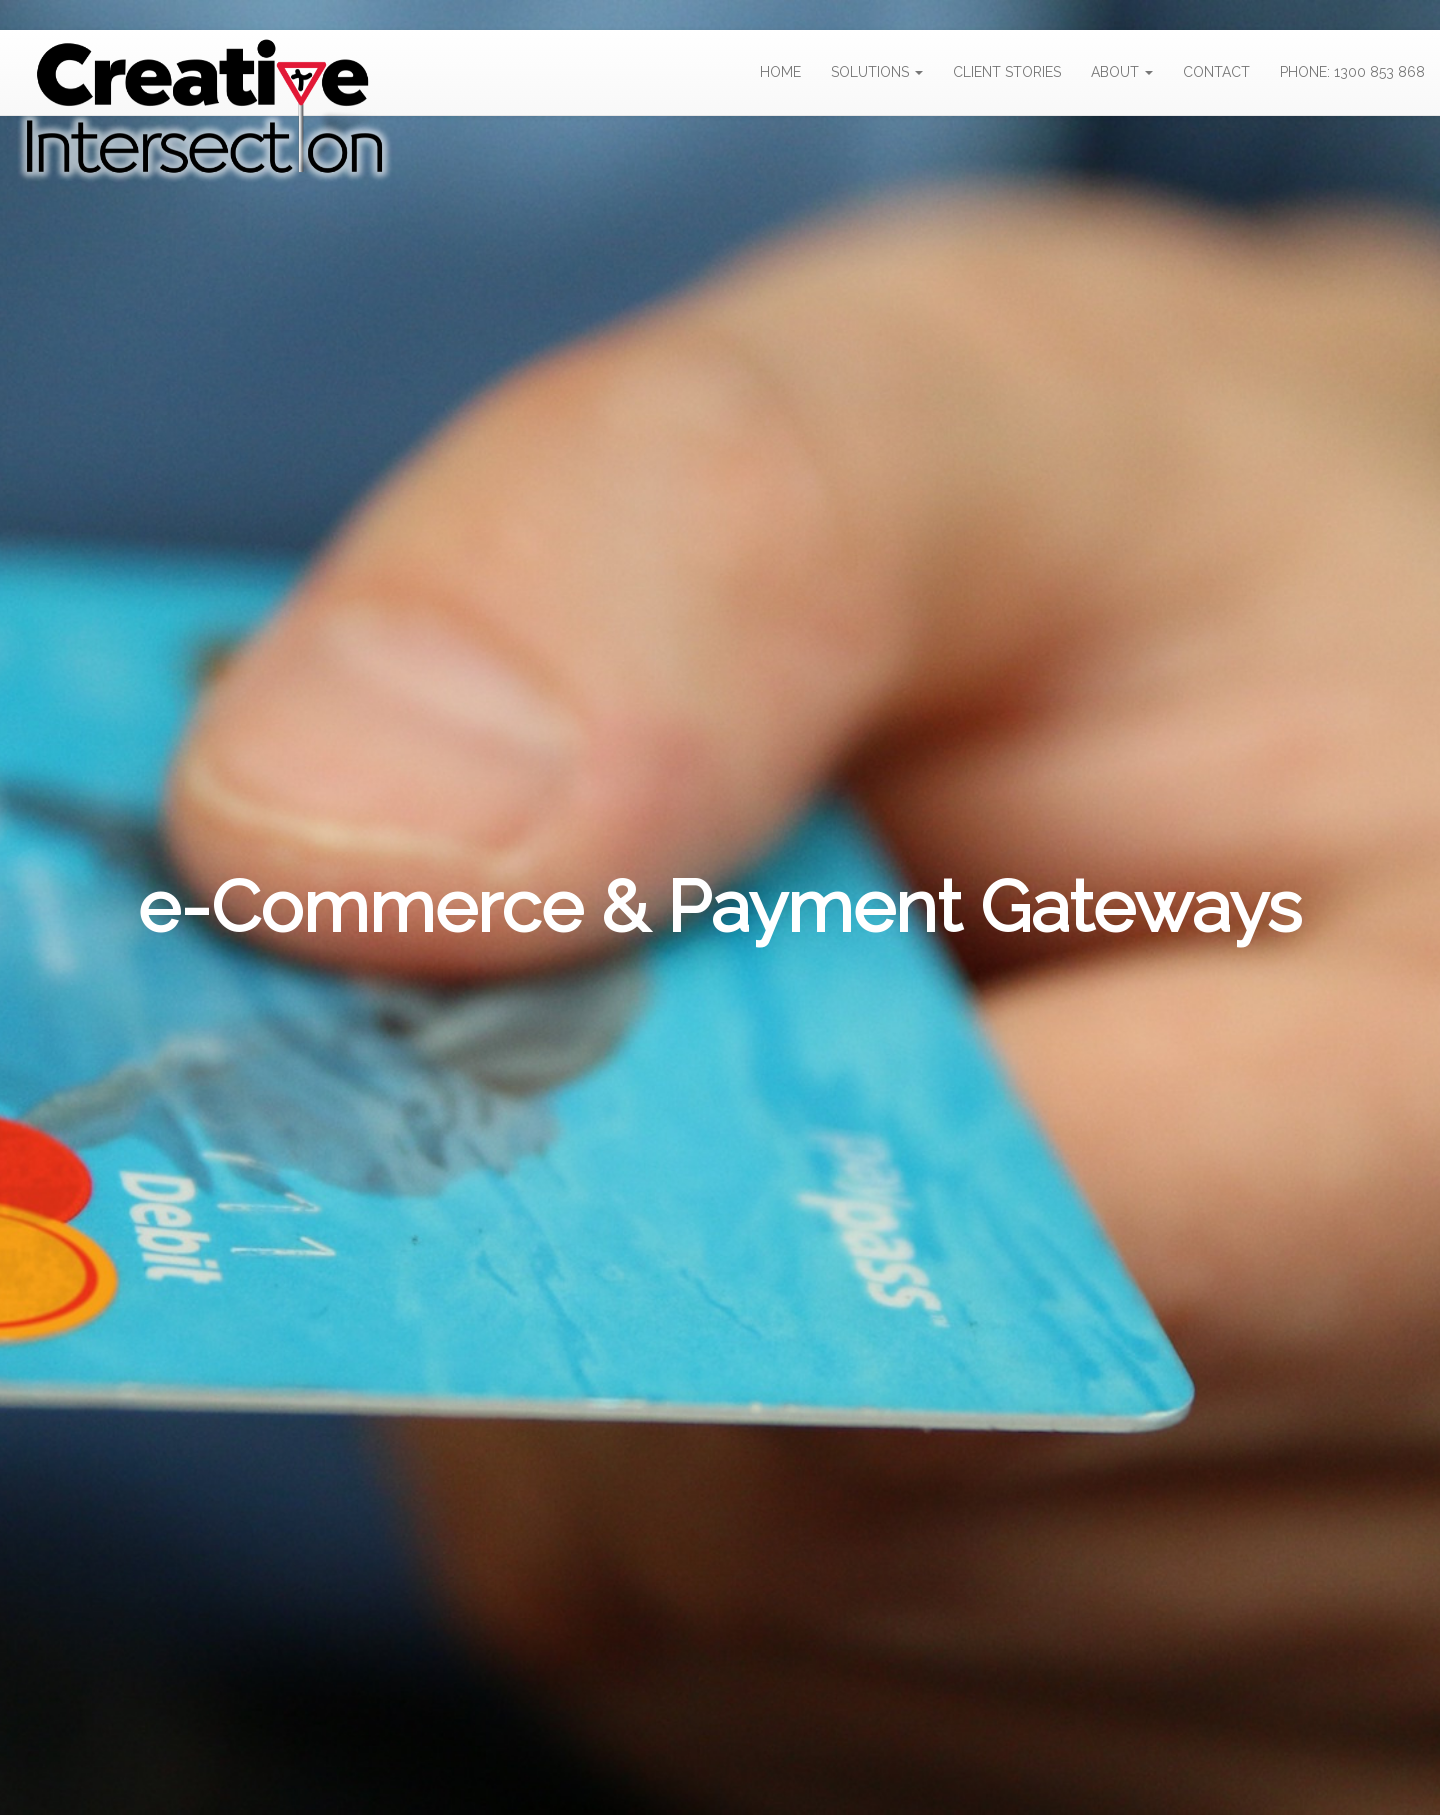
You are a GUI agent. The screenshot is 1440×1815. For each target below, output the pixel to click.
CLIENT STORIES (1007, 72)
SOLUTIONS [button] (877, 72)
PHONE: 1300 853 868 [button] (1352, 72)
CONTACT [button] (1216, 72)
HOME (780, 72)
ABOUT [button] (1122, 72)
